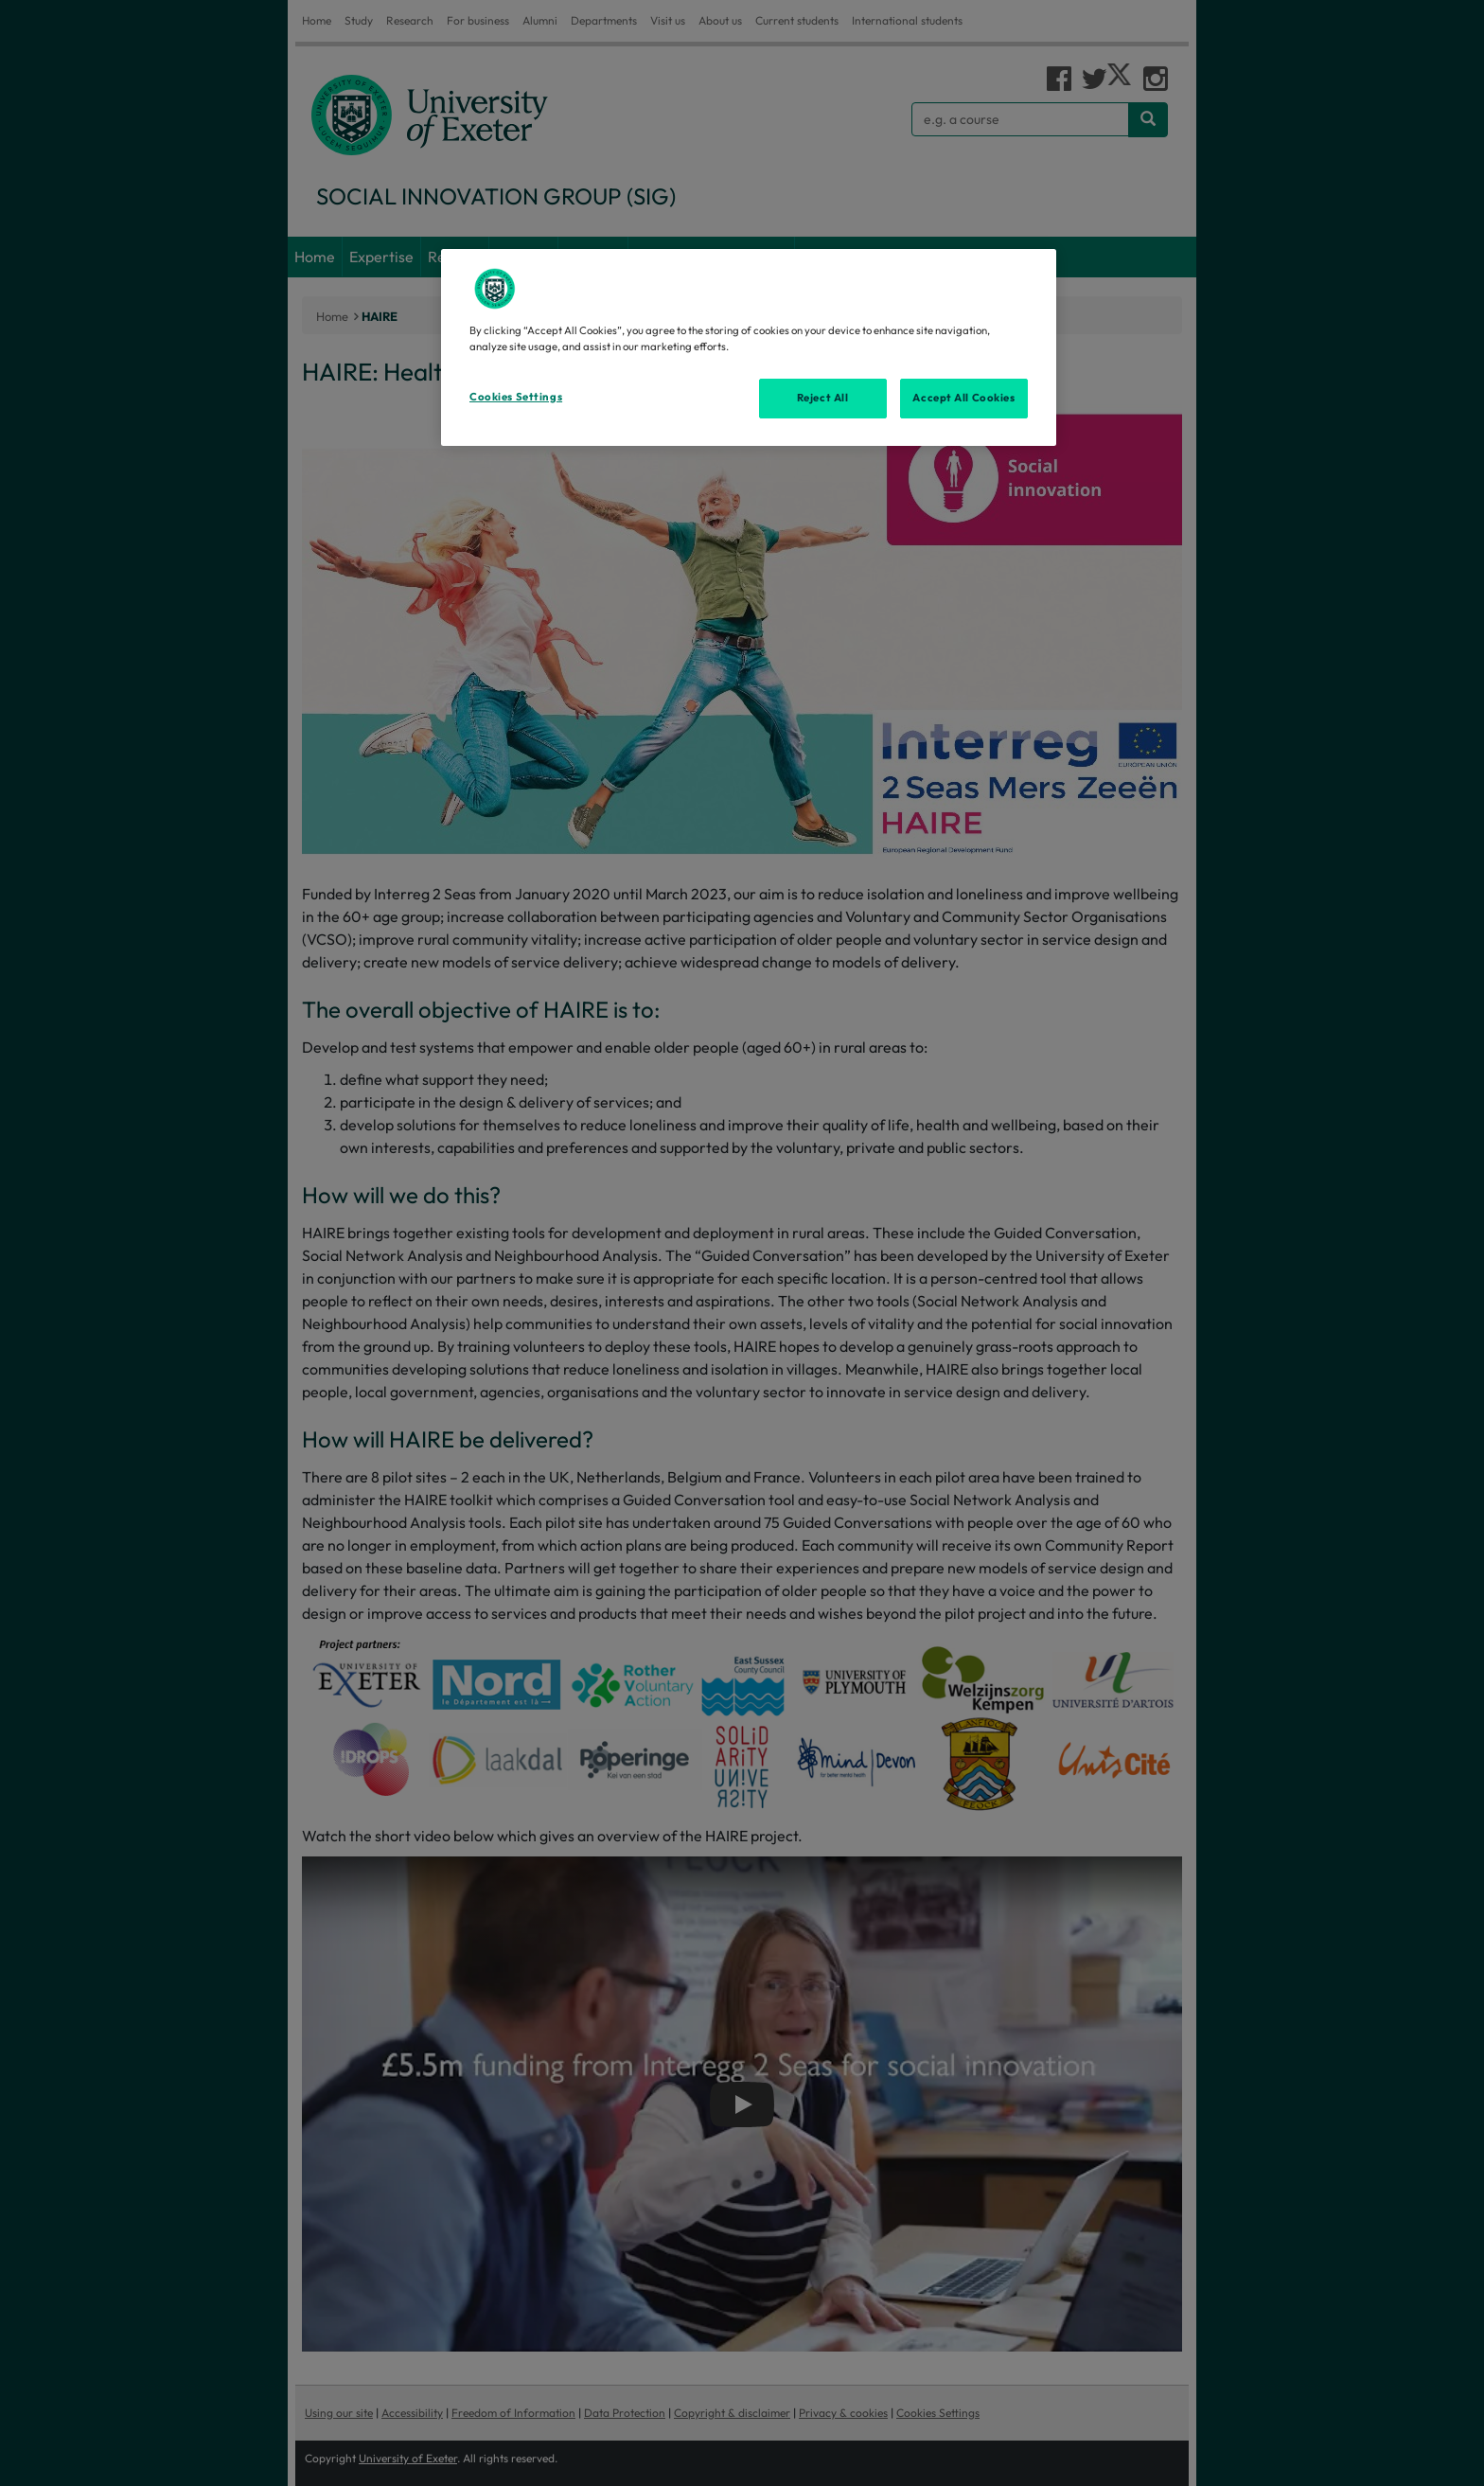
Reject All (823, 397)
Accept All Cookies (963, 397)
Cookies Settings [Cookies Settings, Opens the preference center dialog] (515, 396)
